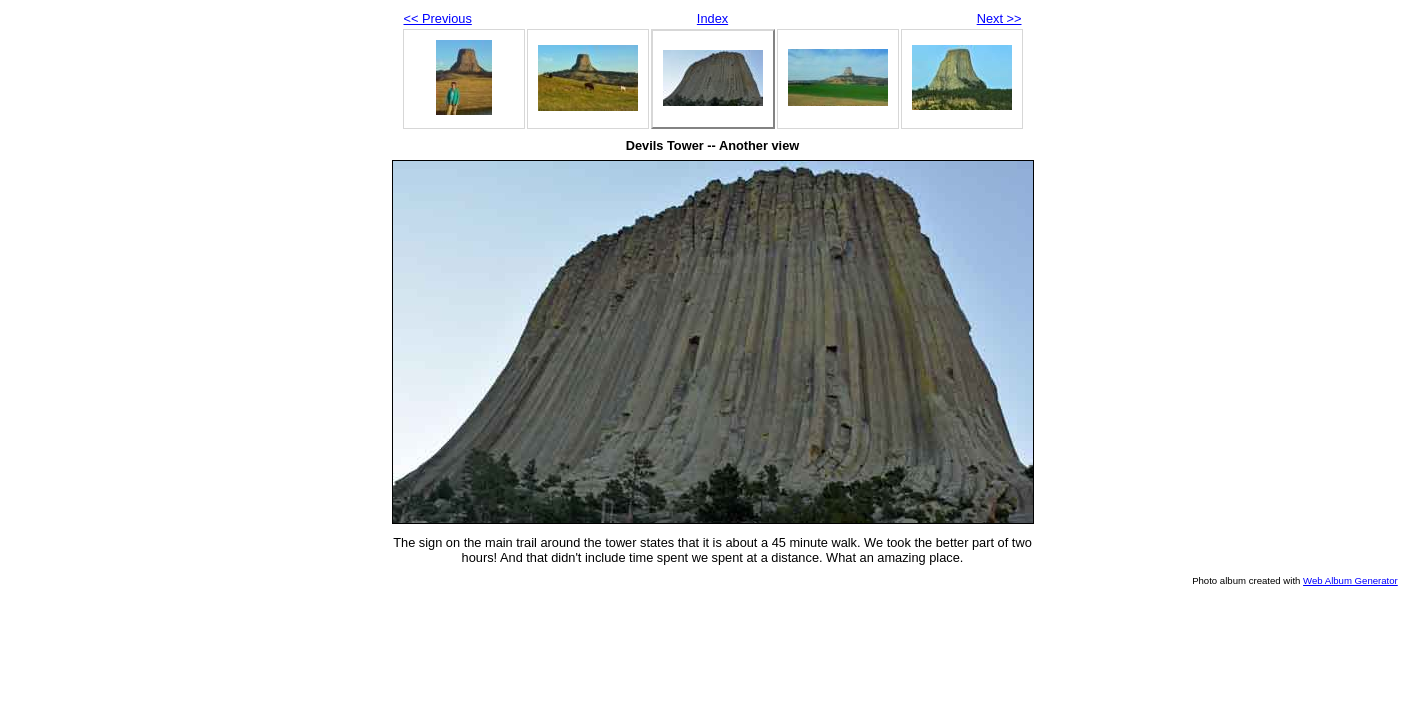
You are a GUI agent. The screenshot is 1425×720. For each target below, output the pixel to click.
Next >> (999, 18)
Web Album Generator (1350, 580)
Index (712, 18)
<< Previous (438, 18)
